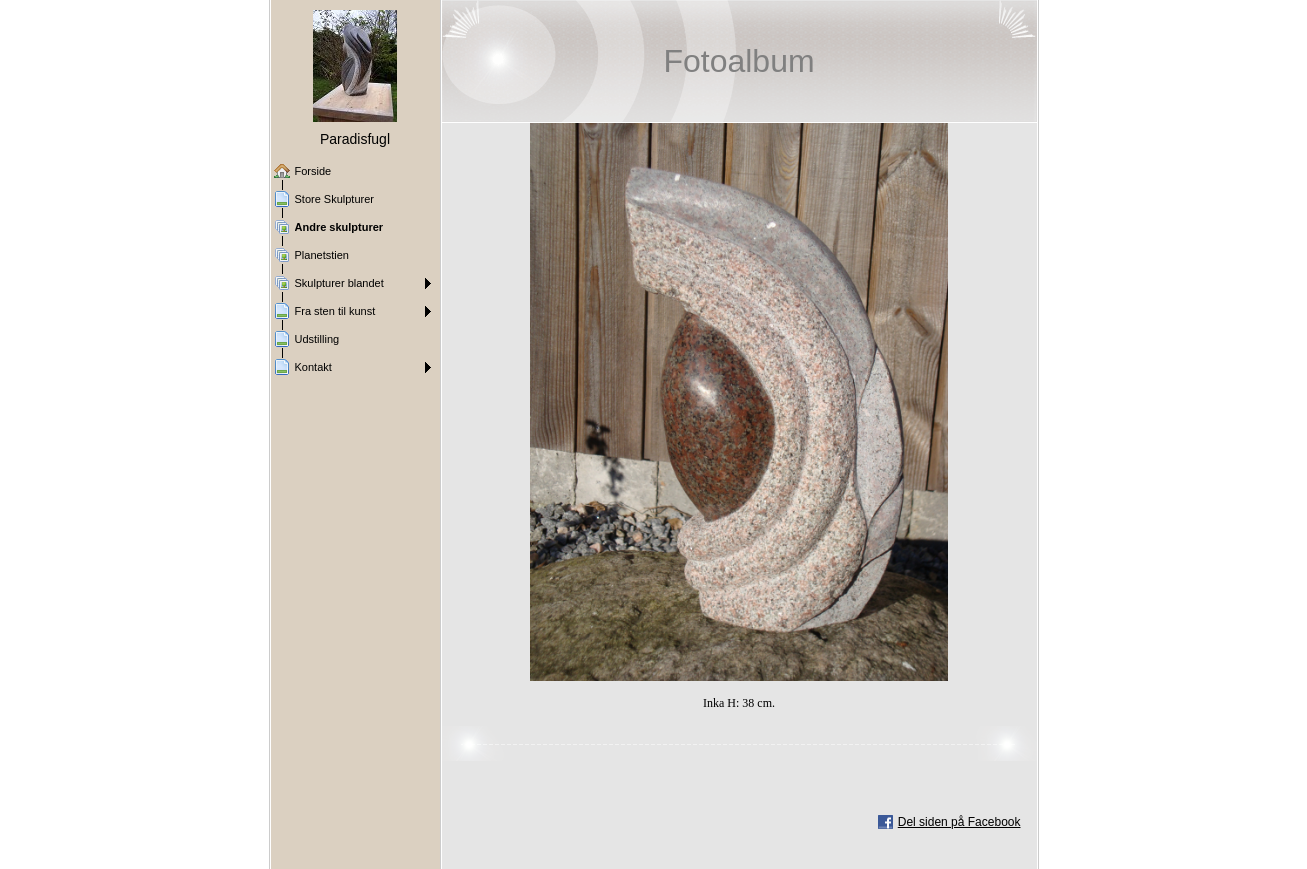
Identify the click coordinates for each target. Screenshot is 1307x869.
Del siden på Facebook (959, 822)
